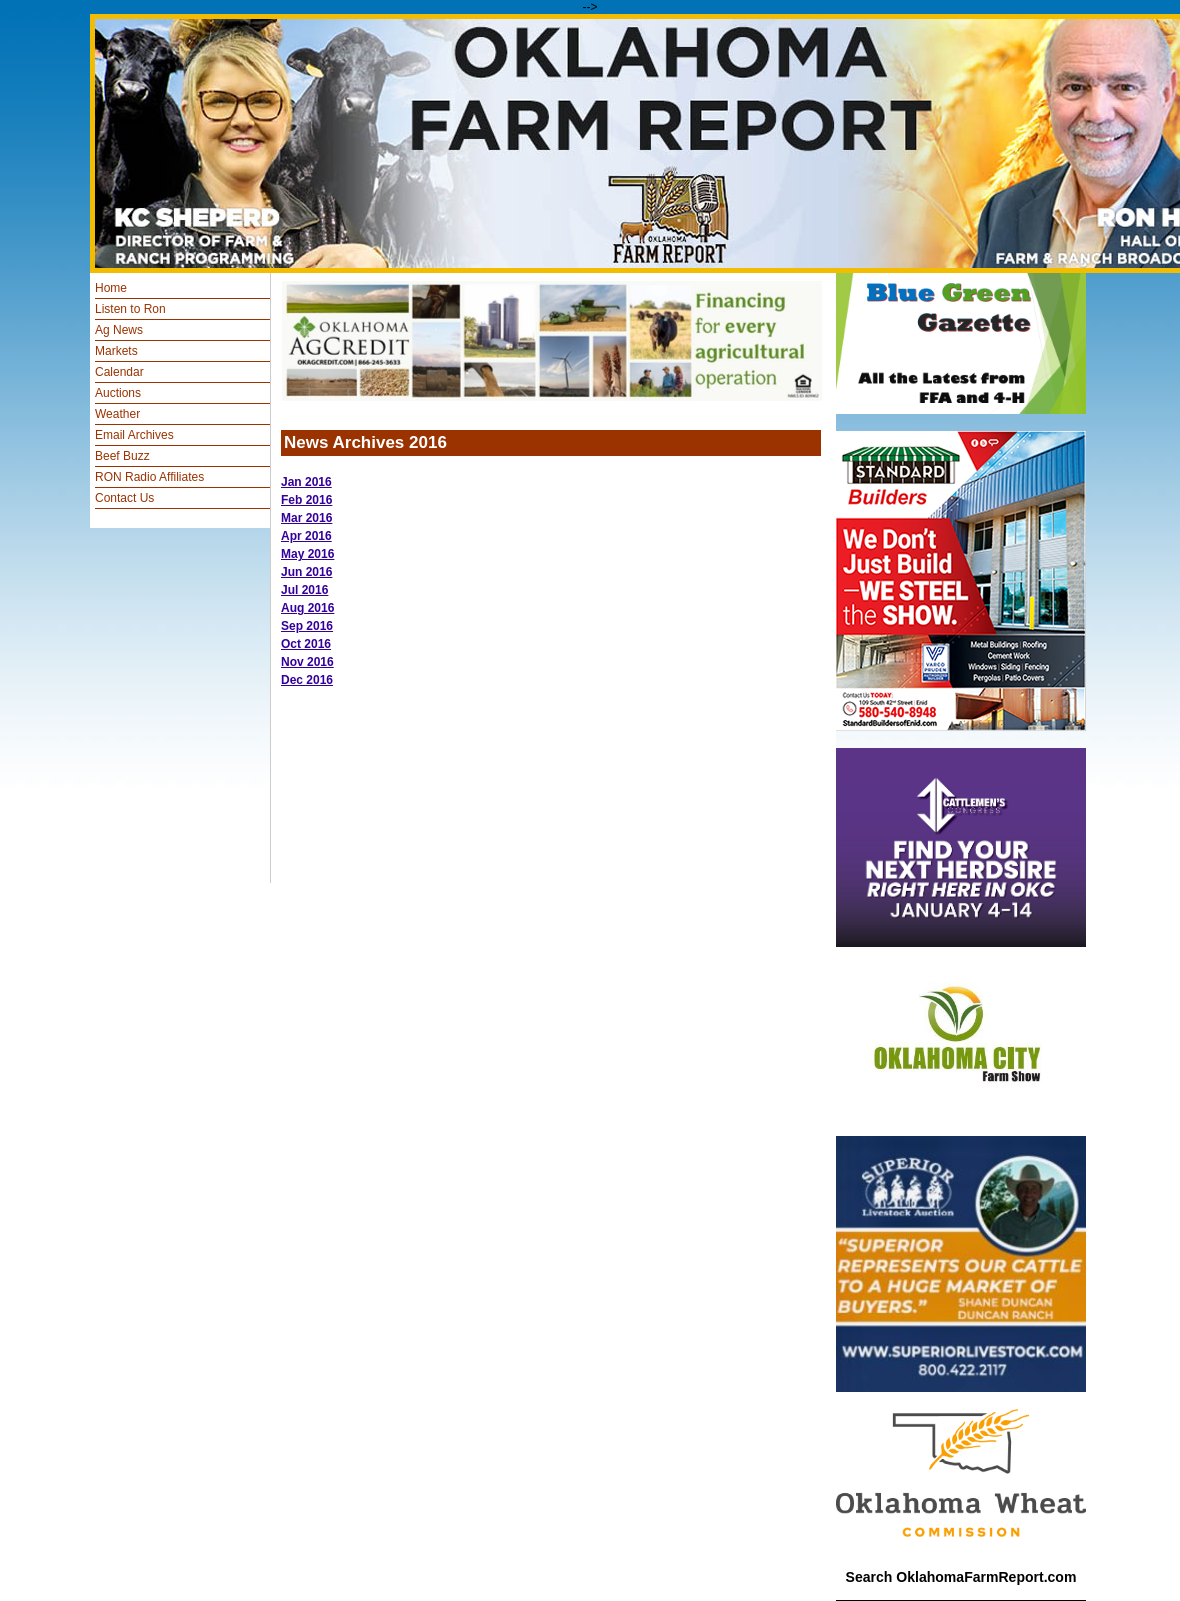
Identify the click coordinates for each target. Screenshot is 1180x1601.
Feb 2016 (306, 500)
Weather (117, 414)
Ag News (119, 330)
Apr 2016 (306, 536)
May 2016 (307, 554)
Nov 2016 (307, 662)
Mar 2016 (306, 518)
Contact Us (124, 498)
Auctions (118, 393)
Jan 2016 (306, 482)
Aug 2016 (307, 608)
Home (111, 288)
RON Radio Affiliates (149, 477)
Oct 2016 (306, 644)
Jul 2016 (304, 590)
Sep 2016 (307, 626)
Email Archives (134, 435)
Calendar (119, 372)
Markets (116, 351)
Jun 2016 (306, 572)
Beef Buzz (122, 456)
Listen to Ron (130, 309)
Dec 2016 (307, 680)
